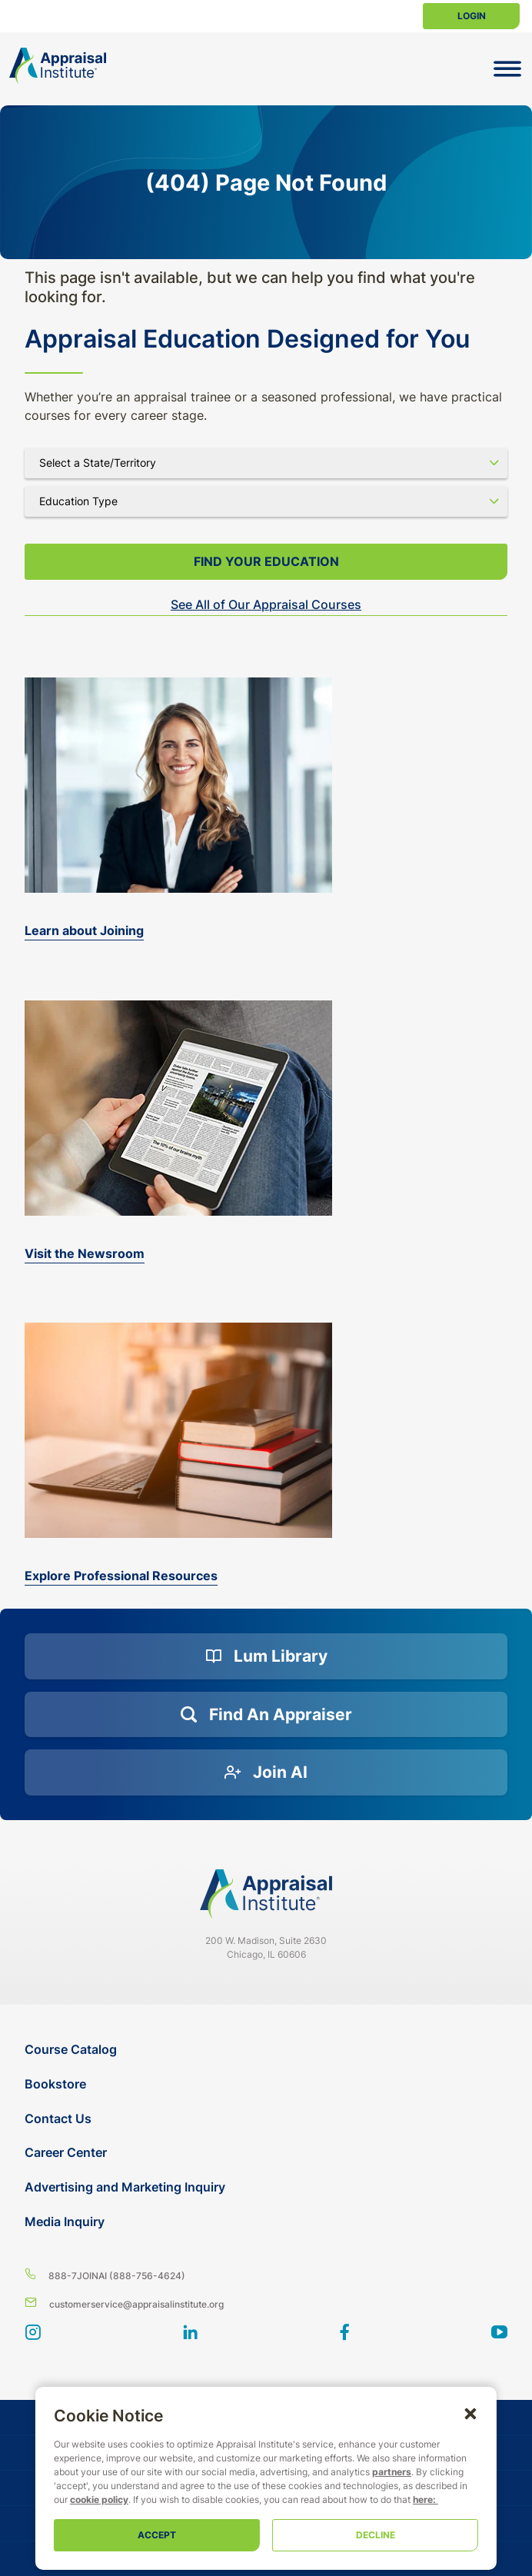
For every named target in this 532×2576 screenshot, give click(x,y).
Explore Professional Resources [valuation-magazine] (121, 1575)
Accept (145, 2535)
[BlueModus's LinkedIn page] (190, 2334)
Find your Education (266, 561)
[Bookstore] (267, 2084)
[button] (493, 2413)
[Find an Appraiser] (266, 1715)
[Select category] (266, 501)
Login (471, 16)
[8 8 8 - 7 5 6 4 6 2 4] (266, 2275)
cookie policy (339, 2485)
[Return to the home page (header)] (57, 66)
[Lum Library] (266, 1656)
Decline (387, 2535)
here (190, 2499)
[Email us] (266, 2303)
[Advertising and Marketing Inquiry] (267, 2187)
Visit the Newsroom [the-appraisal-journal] (85, 1253)
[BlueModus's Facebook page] (345, 2334)
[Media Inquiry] (267, 2222)
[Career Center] (267, 2152)
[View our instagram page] (33, 2334)
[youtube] (499, 2334)
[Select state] (266, 463)
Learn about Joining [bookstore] (84, 930)
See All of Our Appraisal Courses (266, 604)
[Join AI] (266, 1772)
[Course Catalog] (267, 2049)
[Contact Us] (267, 2119)
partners (275, 2472)
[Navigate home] (266, 1894)
